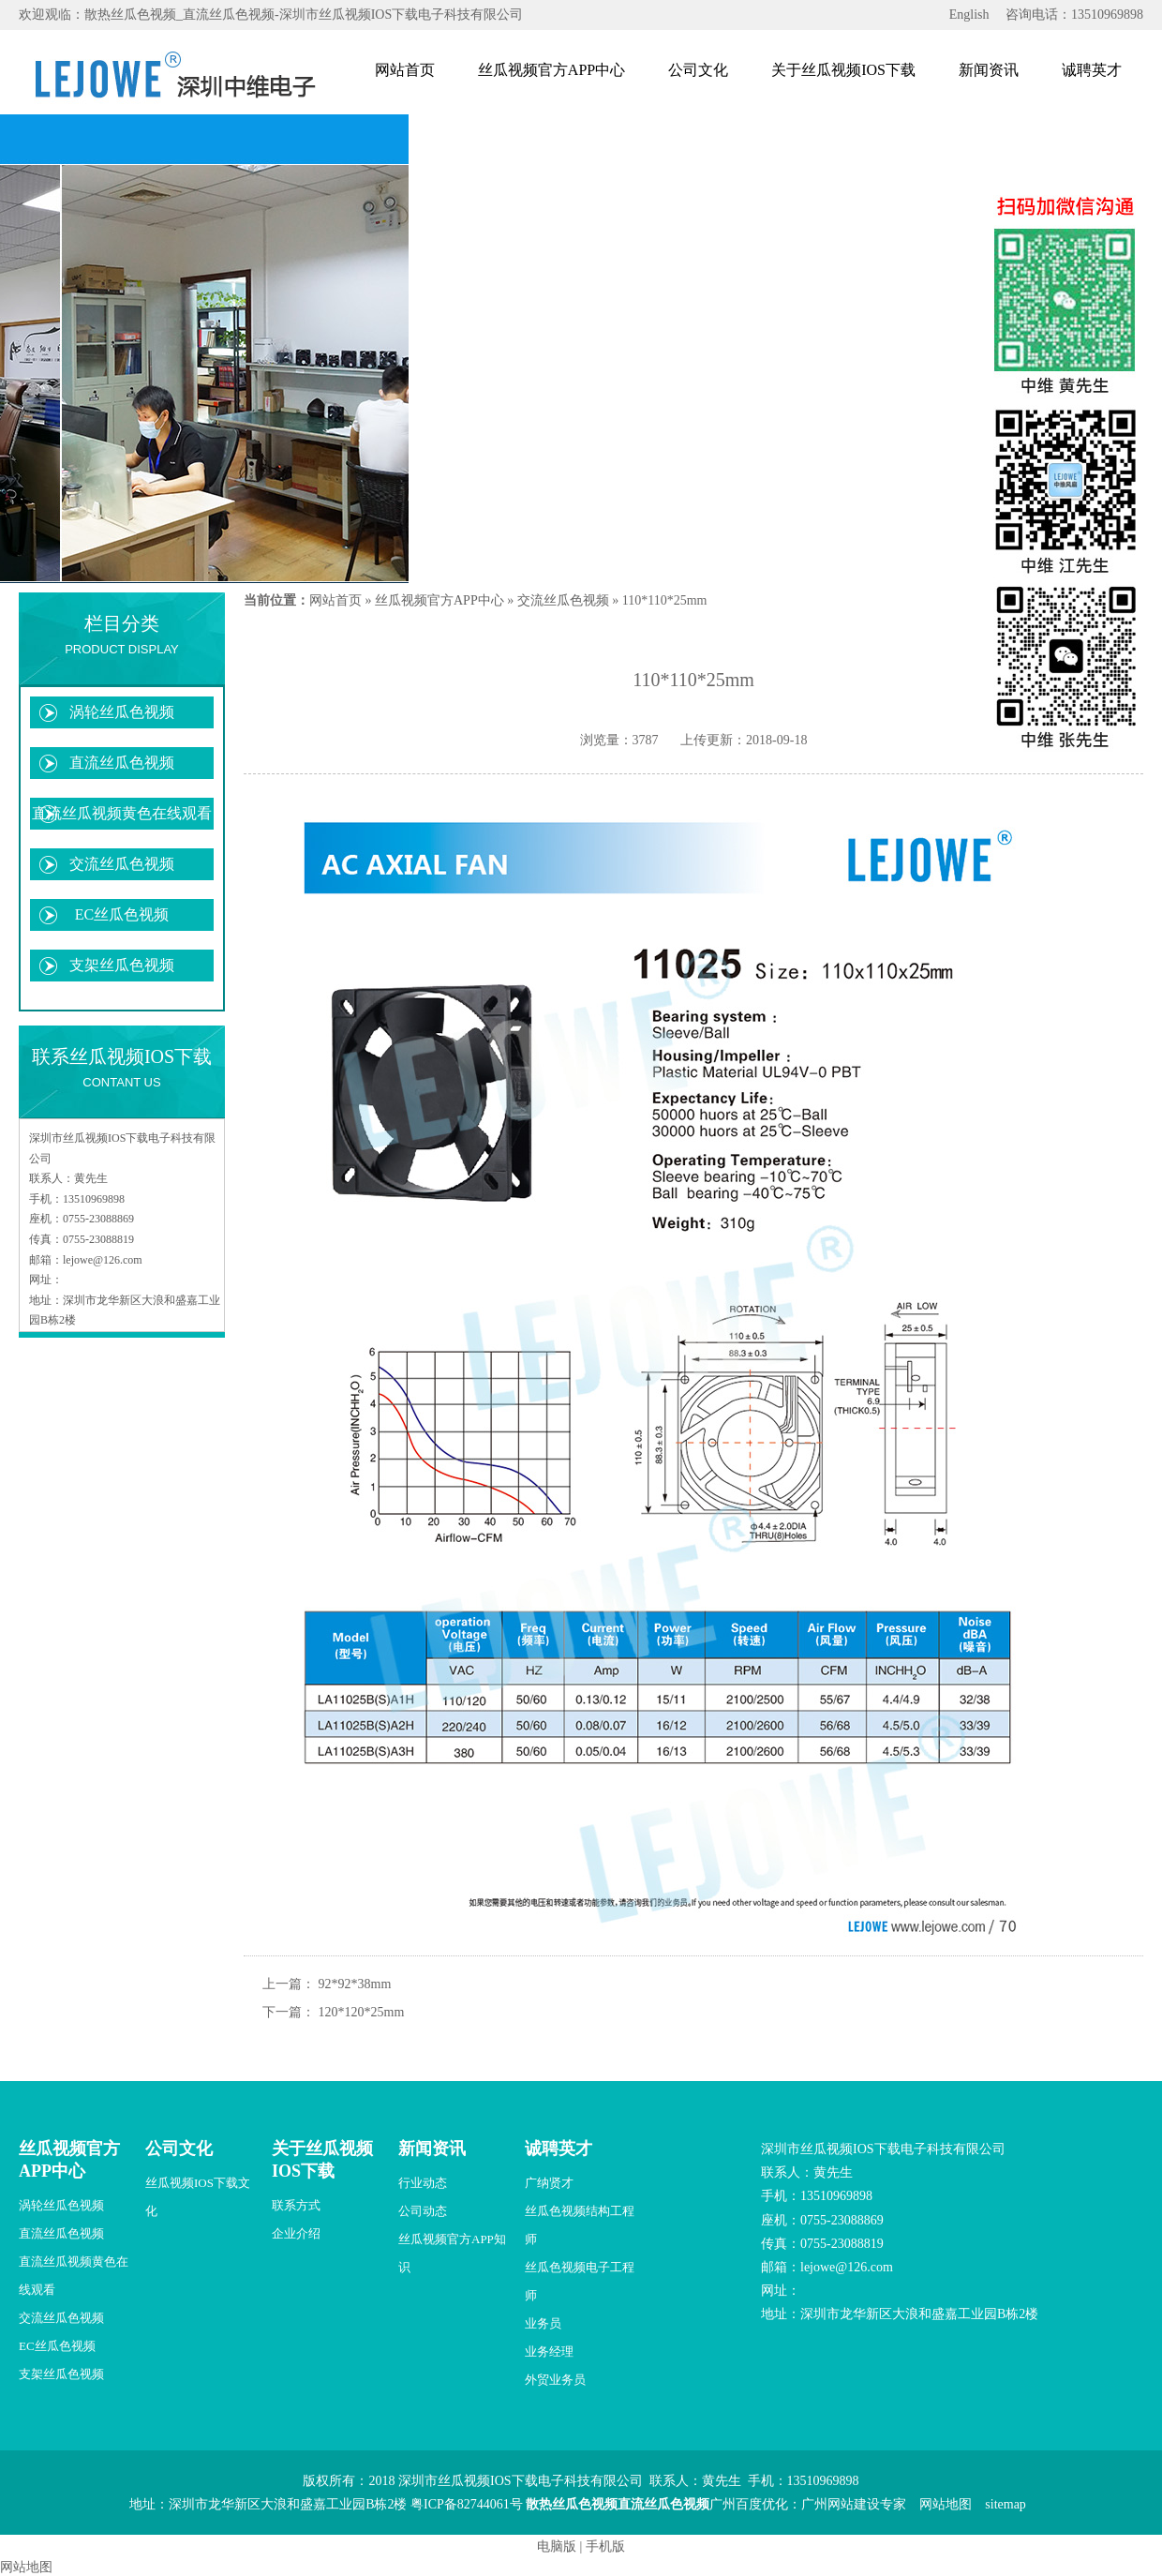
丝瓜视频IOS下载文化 (197, 2197)
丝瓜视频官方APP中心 (551, 70)
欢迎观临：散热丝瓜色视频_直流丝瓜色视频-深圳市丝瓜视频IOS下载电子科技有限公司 (271, 14)
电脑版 (556, 2546)
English (969, 14)
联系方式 (296, 2205)
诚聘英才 (1092, 70)
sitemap (1005, 2504)
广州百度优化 (748, 2504)
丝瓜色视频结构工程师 (579, 2225)
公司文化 (698, 70)
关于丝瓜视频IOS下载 (843, 70)
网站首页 (405, 70)
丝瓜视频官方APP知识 (452, 2253)
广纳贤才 (549, 2183)
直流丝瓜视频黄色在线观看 (122, 813)
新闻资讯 (989, 70)
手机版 (605, 2546)
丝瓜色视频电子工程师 (579, 2281)
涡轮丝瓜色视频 (121, 712)
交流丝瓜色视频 (121, 864)
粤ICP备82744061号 (466, 2504)
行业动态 (422, 2183)
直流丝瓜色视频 (121, 763)
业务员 (543, 2323)
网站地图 (945, 2504)
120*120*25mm (362, 2012)
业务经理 (549, 2351)
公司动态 (422, 2211)
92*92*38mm (355, 1984)
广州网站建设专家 (853, 2504)
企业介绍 (296, 2233)
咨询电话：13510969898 (1074, 14)
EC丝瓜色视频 (122, 914)
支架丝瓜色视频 (121, 965)
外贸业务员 (555, 2380)
